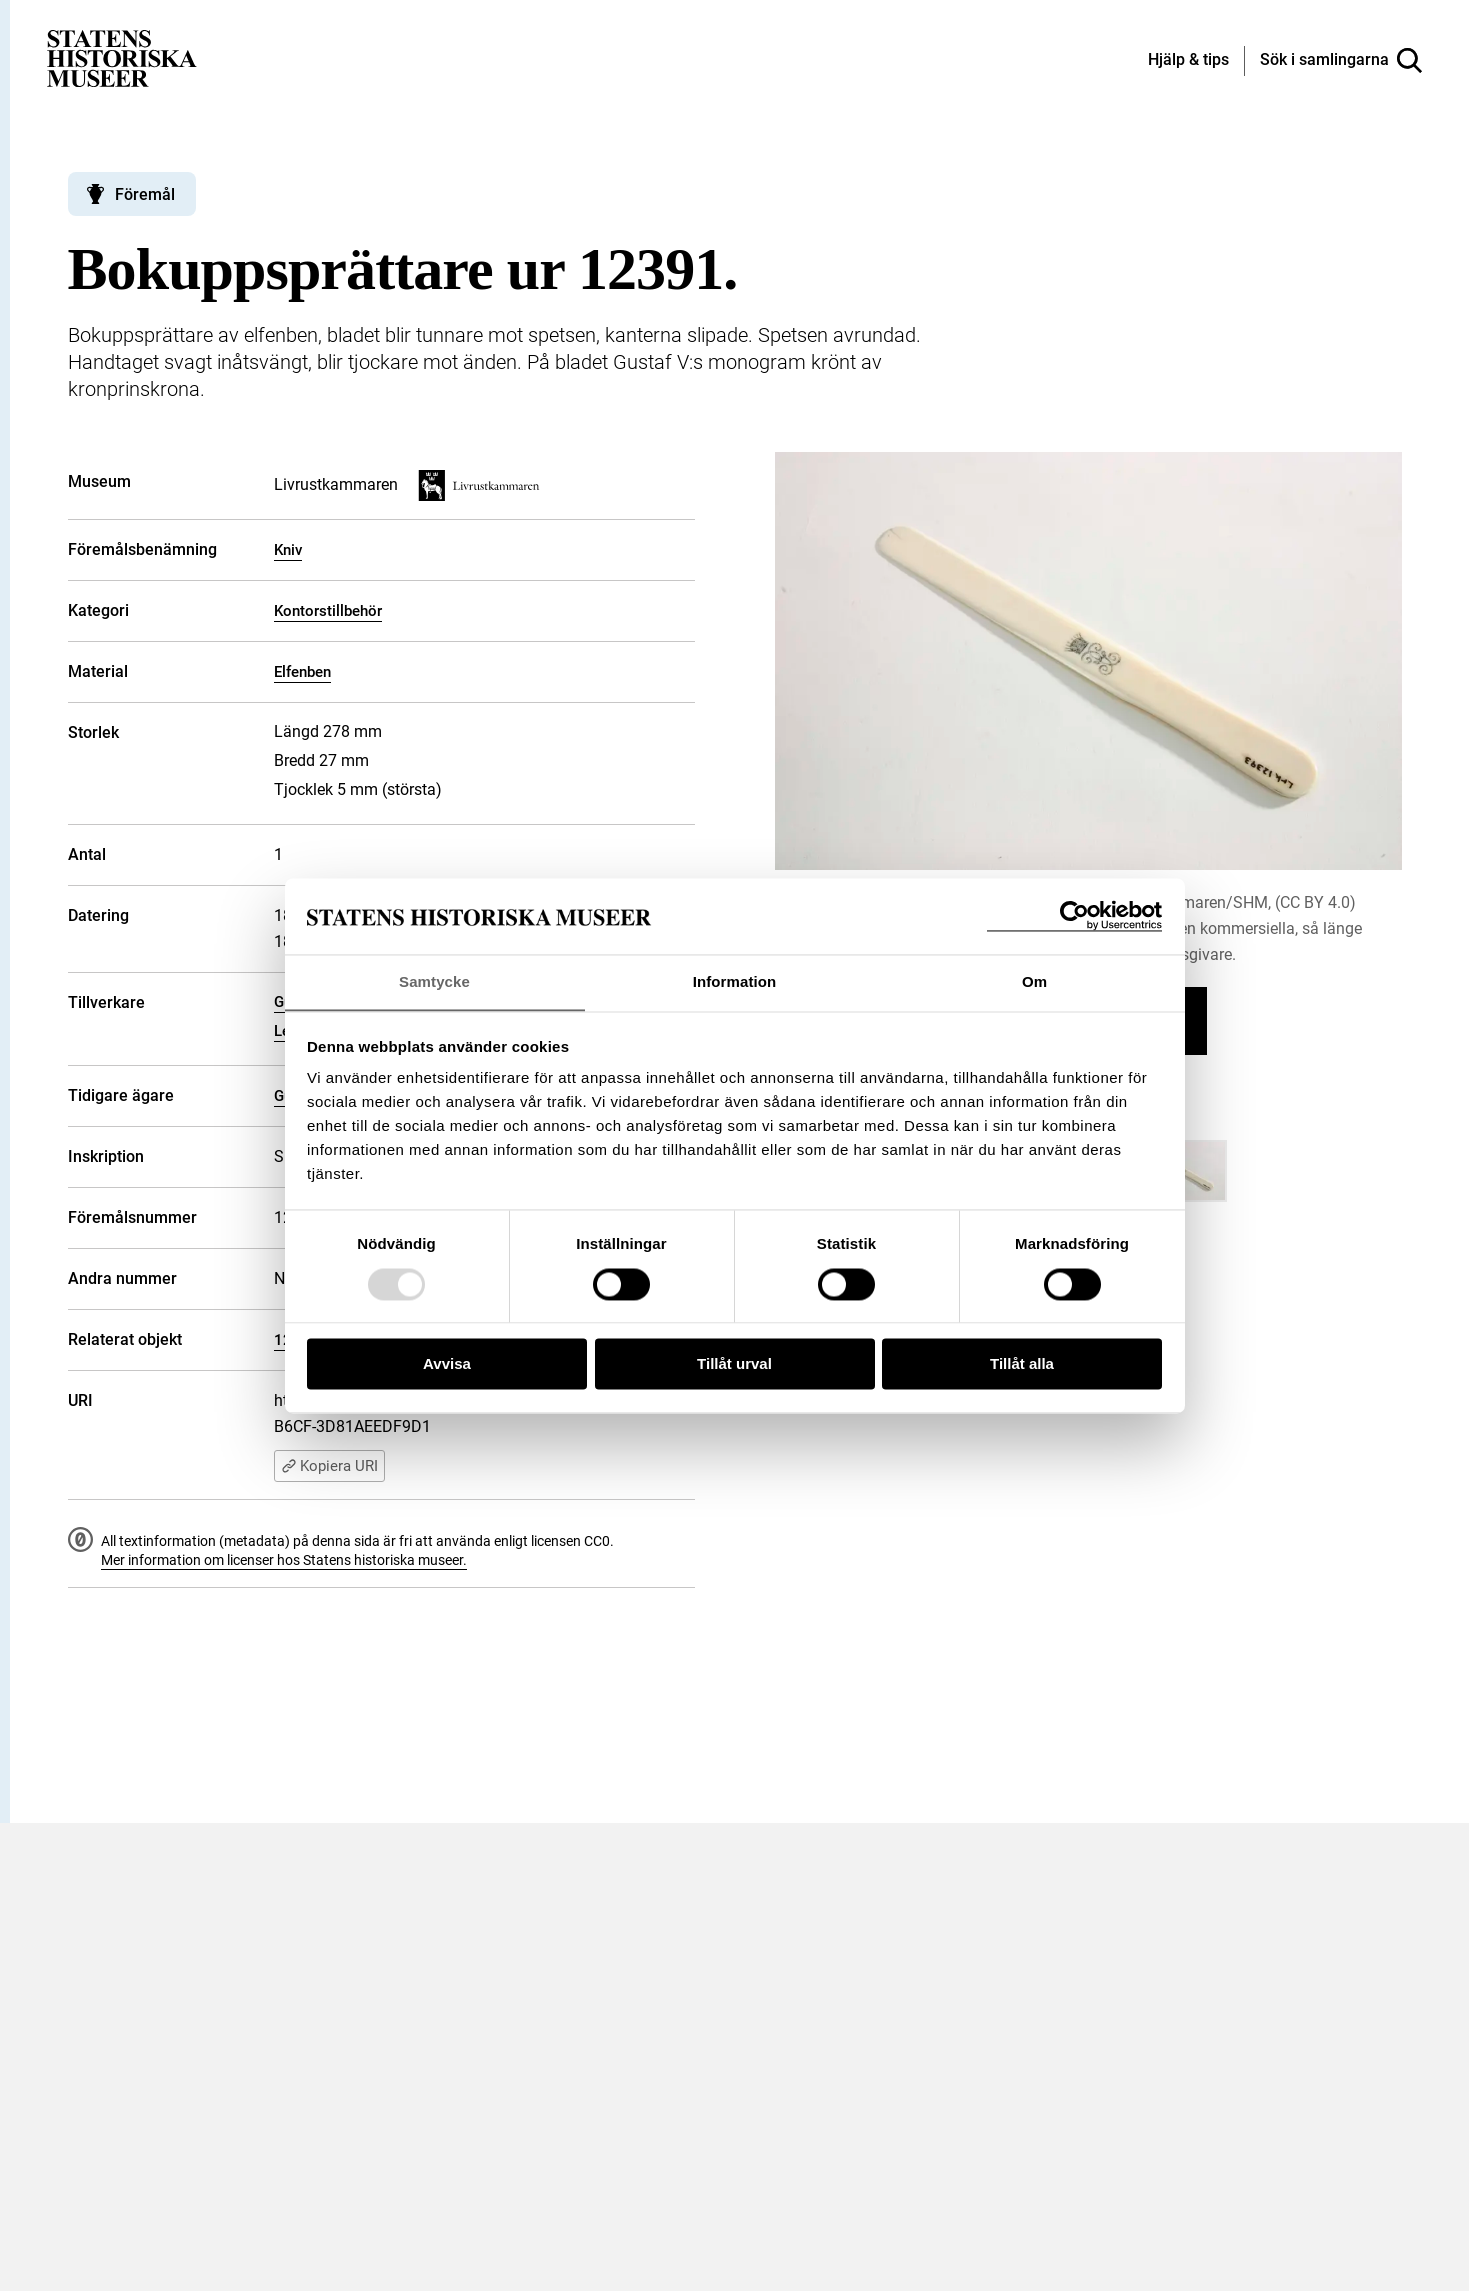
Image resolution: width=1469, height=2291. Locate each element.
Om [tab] (1034, 981)
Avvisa (447, 1364)
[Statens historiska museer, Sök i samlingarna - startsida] (122, 57)
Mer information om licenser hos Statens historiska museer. (284, 1560)
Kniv (288, 550)
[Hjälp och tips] (1188, 61)
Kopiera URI (329, 1466)
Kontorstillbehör (328, 611)
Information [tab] (735, 981)
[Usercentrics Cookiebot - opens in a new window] (1074, 915)
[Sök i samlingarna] (1341, 61)
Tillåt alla (1022, 1364)
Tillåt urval (734, 1364)
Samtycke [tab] (434, 981)
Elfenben (302, 672)
